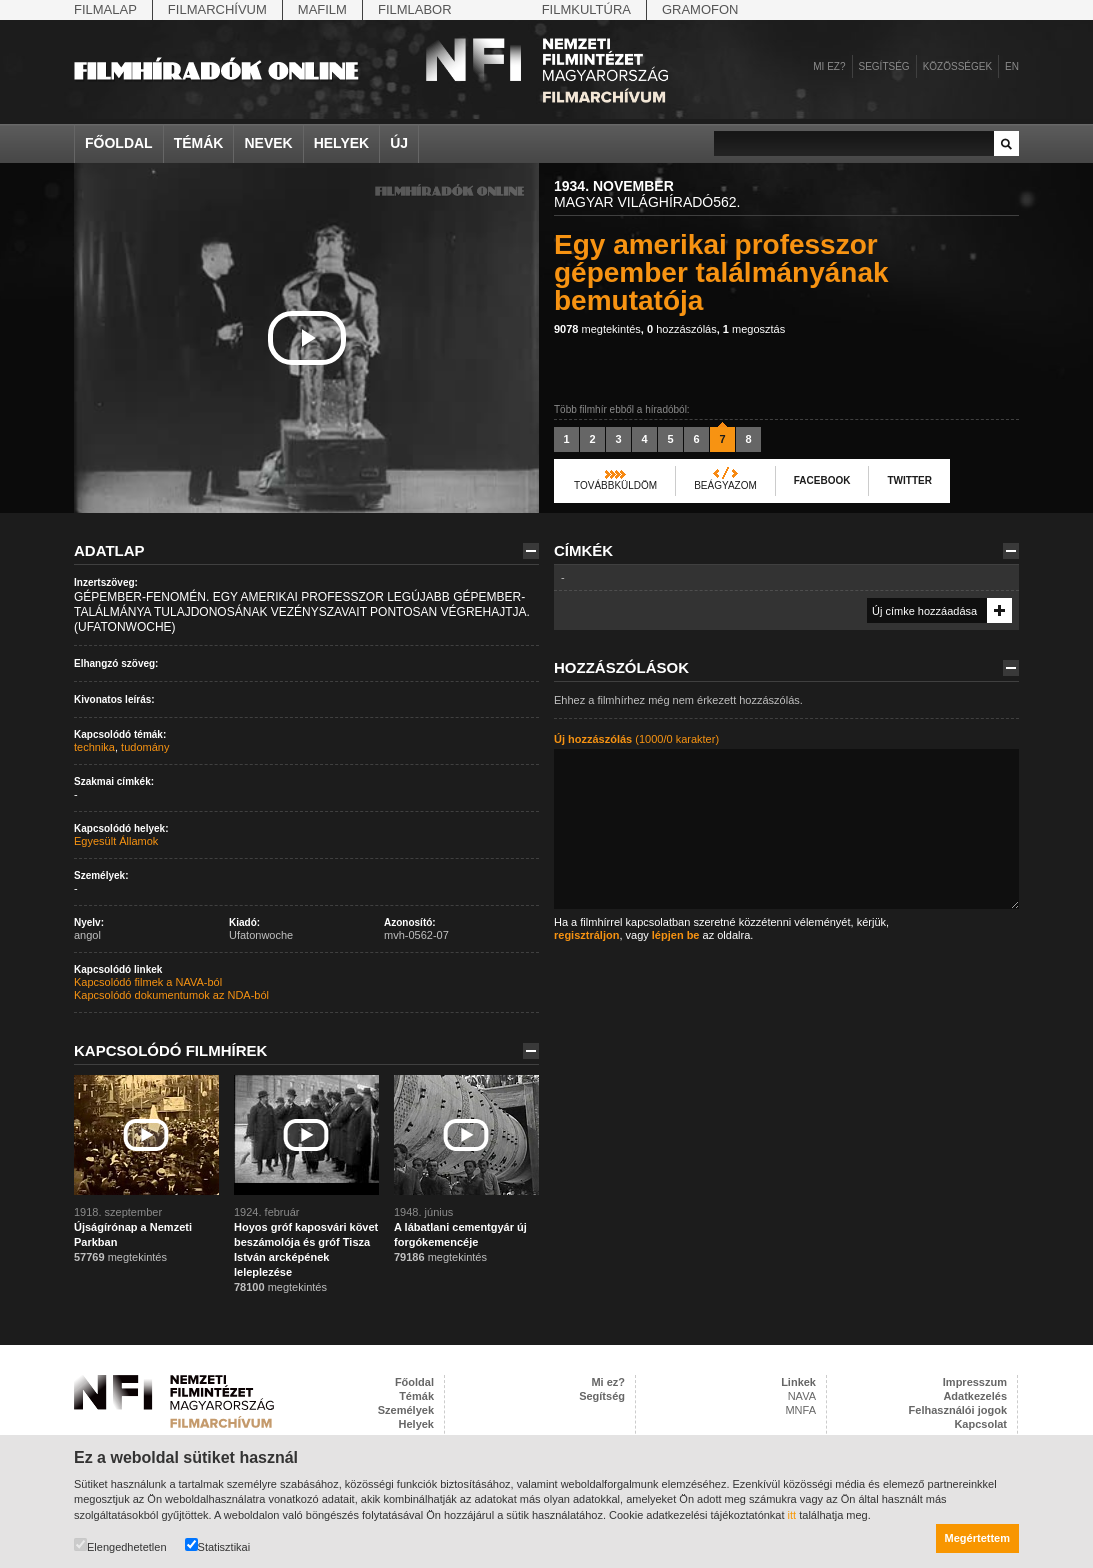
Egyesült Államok (116, 841)
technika (94, 747)
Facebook (822, 480)
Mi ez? (829, 66)
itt (792, 1515)
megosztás (754, 329)
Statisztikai (218, 1545)
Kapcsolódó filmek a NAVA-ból (148, 982)
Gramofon (700, 9)
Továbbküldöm (615, 485)
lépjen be (676, 935)
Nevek (268, 143)
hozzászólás (682, 329)
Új (399, 143)
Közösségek (957, 66)
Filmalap (105, 9)
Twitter (909, 480)
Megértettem (977, 1538)
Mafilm (322, 9)
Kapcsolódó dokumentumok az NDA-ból (171, 995)
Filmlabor (415, 9)
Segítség (884, 66)
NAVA (802, 1396)
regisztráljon (586, 935)
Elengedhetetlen (120, 1545)
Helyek (342, 143)
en (1012, 66)
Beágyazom (725, 485)
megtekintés (597, 329)
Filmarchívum (217, 9)
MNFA (800, 1410)
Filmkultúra (586, 9)
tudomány (145, 747)
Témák (199, 143)
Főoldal (119, 143)
